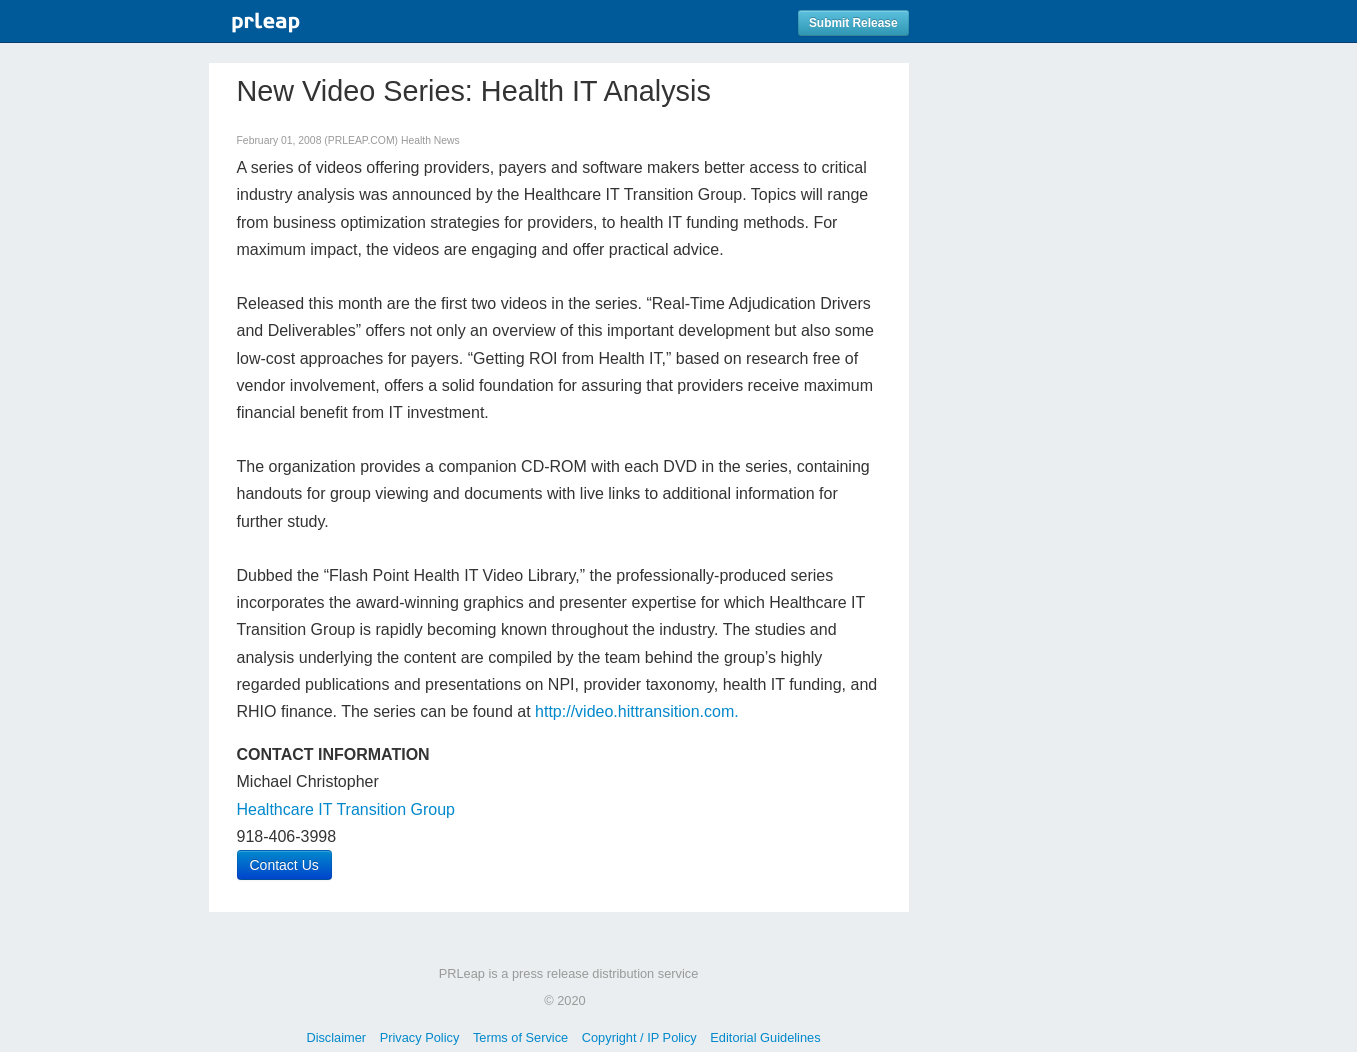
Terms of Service (520, 1037)
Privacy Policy (420, 1037)
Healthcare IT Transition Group (346, 809)
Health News (430, 140)
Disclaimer (336, 1037)
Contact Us (284, 865)
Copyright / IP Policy (639, 1037)
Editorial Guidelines (765, 1037)
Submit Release (853, 23)
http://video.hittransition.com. (637, 711)
